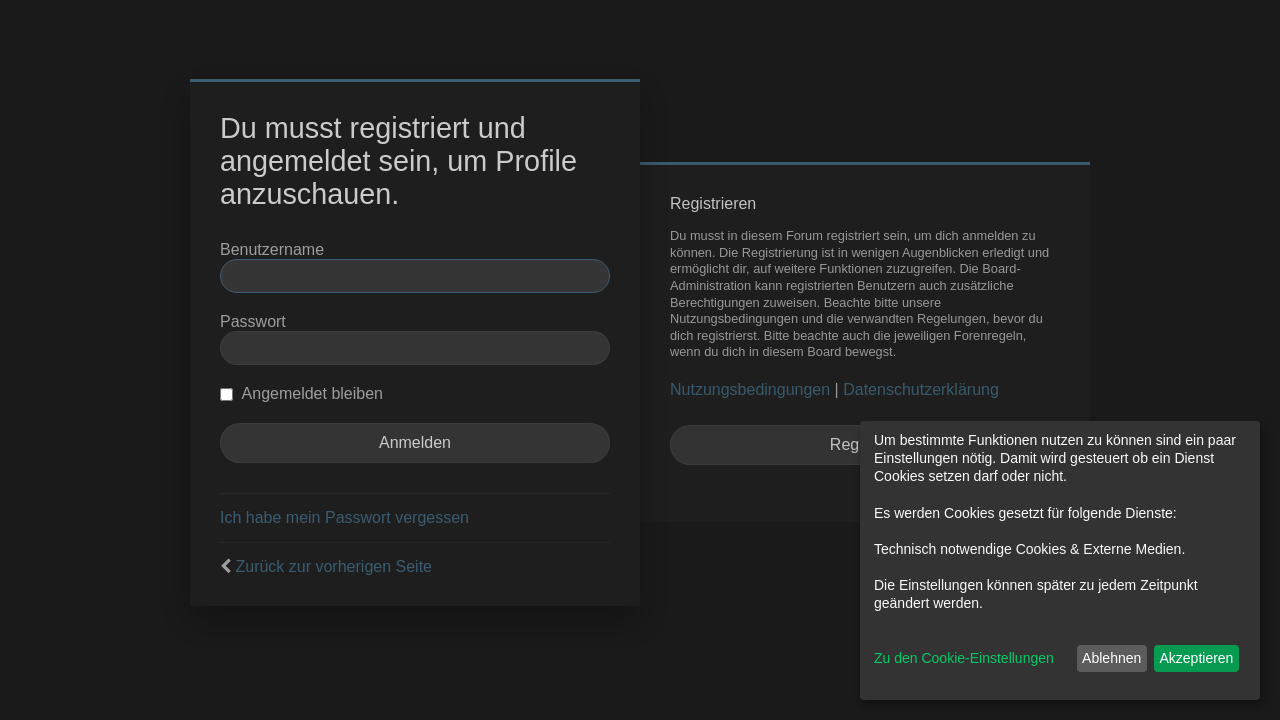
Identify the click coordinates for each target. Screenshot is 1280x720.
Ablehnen (1111, 658)
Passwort (253, 321)
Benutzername (272, 249)
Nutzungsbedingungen (750, 389)
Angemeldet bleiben (301, 393)
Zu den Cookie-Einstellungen (964, 658)
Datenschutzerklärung (921, 389)
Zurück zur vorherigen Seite (333, 566)
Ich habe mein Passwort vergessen (344, 517)
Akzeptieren (1196, 658)
